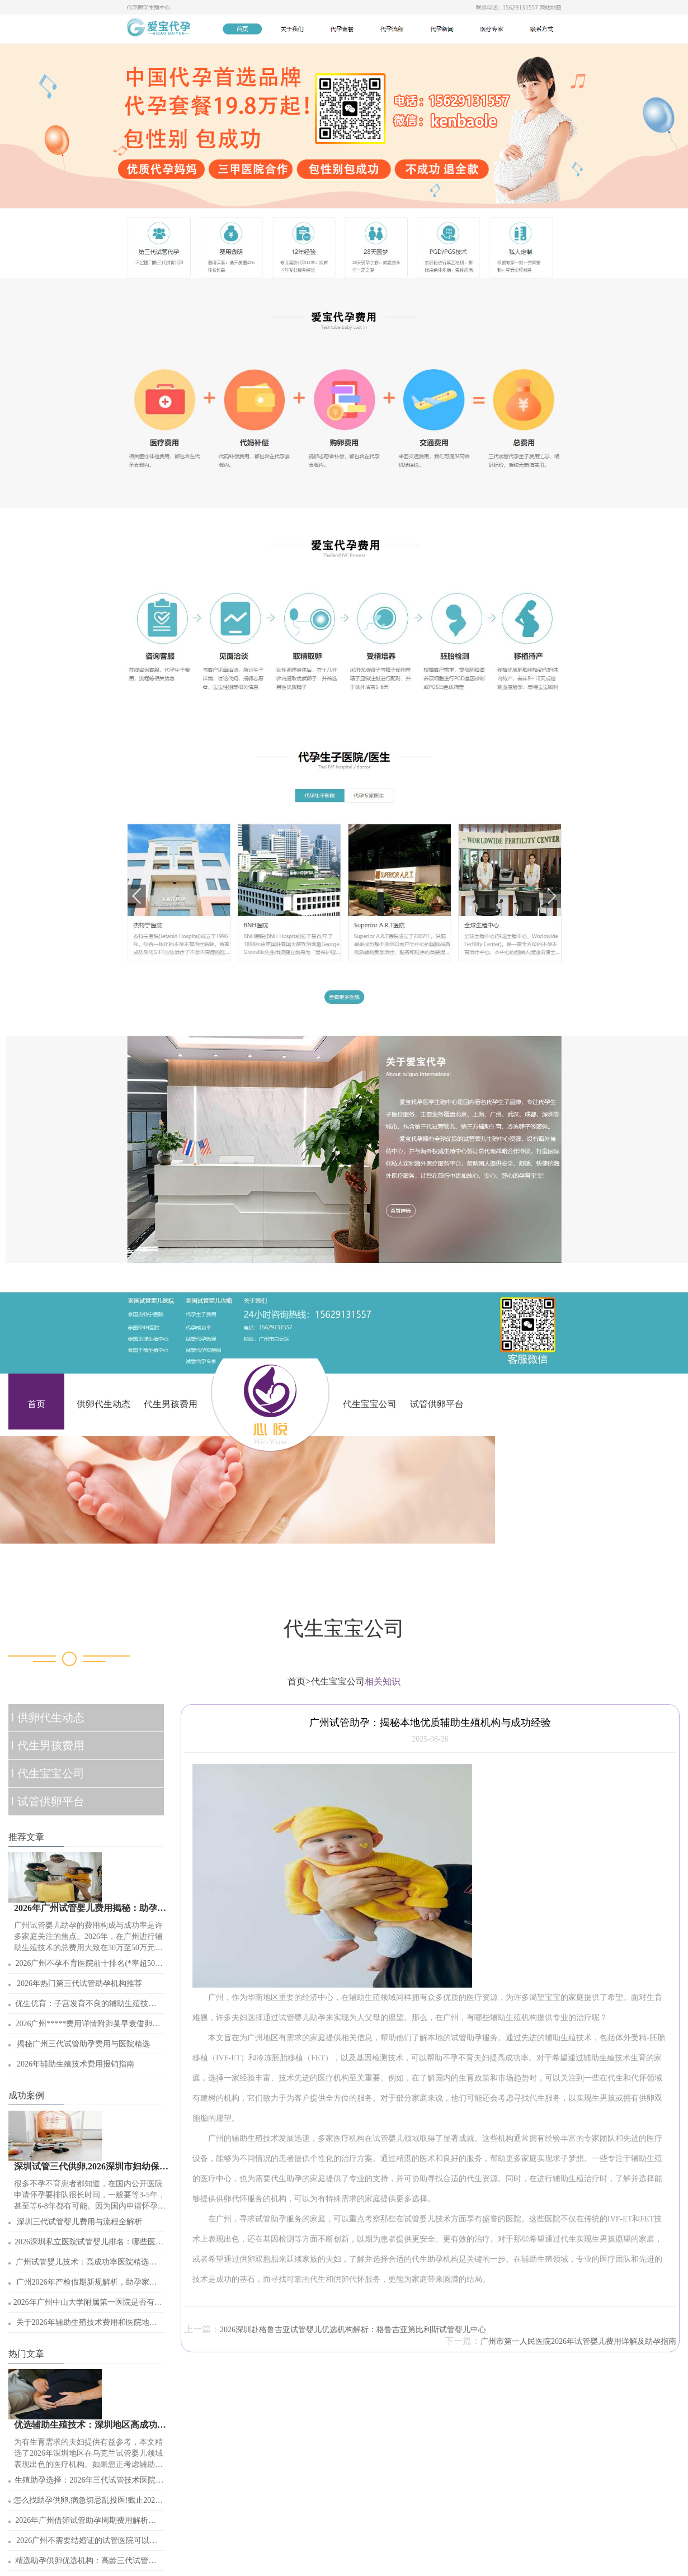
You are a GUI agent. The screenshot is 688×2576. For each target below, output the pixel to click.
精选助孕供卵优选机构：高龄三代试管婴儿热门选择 (85, 2563)
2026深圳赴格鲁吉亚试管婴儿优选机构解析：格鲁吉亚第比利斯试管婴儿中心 (353, 2329)
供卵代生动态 (103, 1404)
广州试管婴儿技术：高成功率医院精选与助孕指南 (86, 2265)
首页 (36, 1404)
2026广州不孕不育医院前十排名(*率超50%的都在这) (88, 1966)
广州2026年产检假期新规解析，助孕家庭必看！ (86, 2285)
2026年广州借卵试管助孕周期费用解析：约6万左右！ (85, 2523)
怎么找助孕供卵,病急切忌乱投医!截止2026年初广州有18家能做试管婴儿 (86, 2503)
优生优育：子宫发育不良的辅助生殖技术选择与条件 (85, 2006)
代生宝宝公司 (370, 1404)
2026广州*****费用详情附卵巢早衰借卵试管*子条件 (87, 2027)
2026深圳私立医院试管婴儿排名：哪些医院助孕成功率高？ (89, 2245)
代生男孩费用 (170, 1404)
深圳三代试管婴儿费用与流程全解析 (79, 2222)
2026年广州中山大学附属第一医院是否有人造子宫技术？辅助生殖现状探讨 (87, 2305)
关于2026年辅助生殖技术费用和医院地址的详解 (86, 2325)
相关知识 (382, 1681)
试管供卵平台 (437, 1404)
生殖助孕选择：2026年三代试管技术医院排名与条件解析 (89, 2483)
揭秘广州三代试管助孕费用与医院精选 (83, 2044)
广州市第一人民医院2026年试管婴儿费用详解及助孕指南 (578, 2341)
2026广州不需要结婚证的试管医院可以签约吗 (86, 2543)
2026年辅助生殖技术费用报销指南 (75, 2064)
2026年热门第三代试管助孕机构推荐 (79, 1983)
